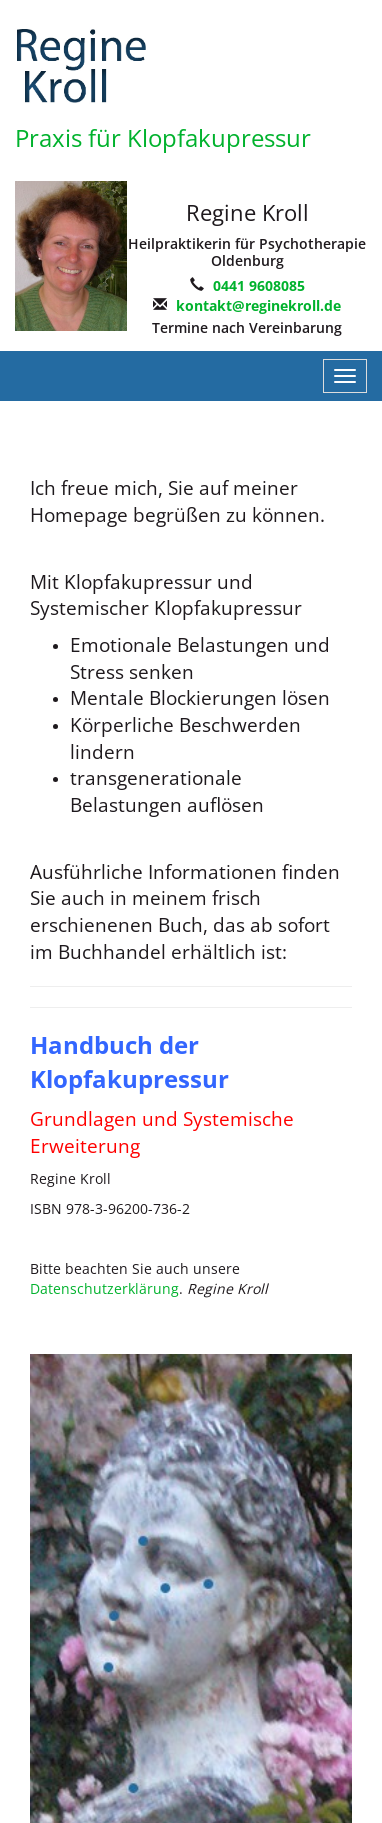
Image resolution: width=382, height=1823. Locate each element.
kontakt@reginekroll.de (258, 305)
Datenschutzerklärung (104, 1288)
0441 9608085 (259, 285)
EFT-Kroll (90, 65)
